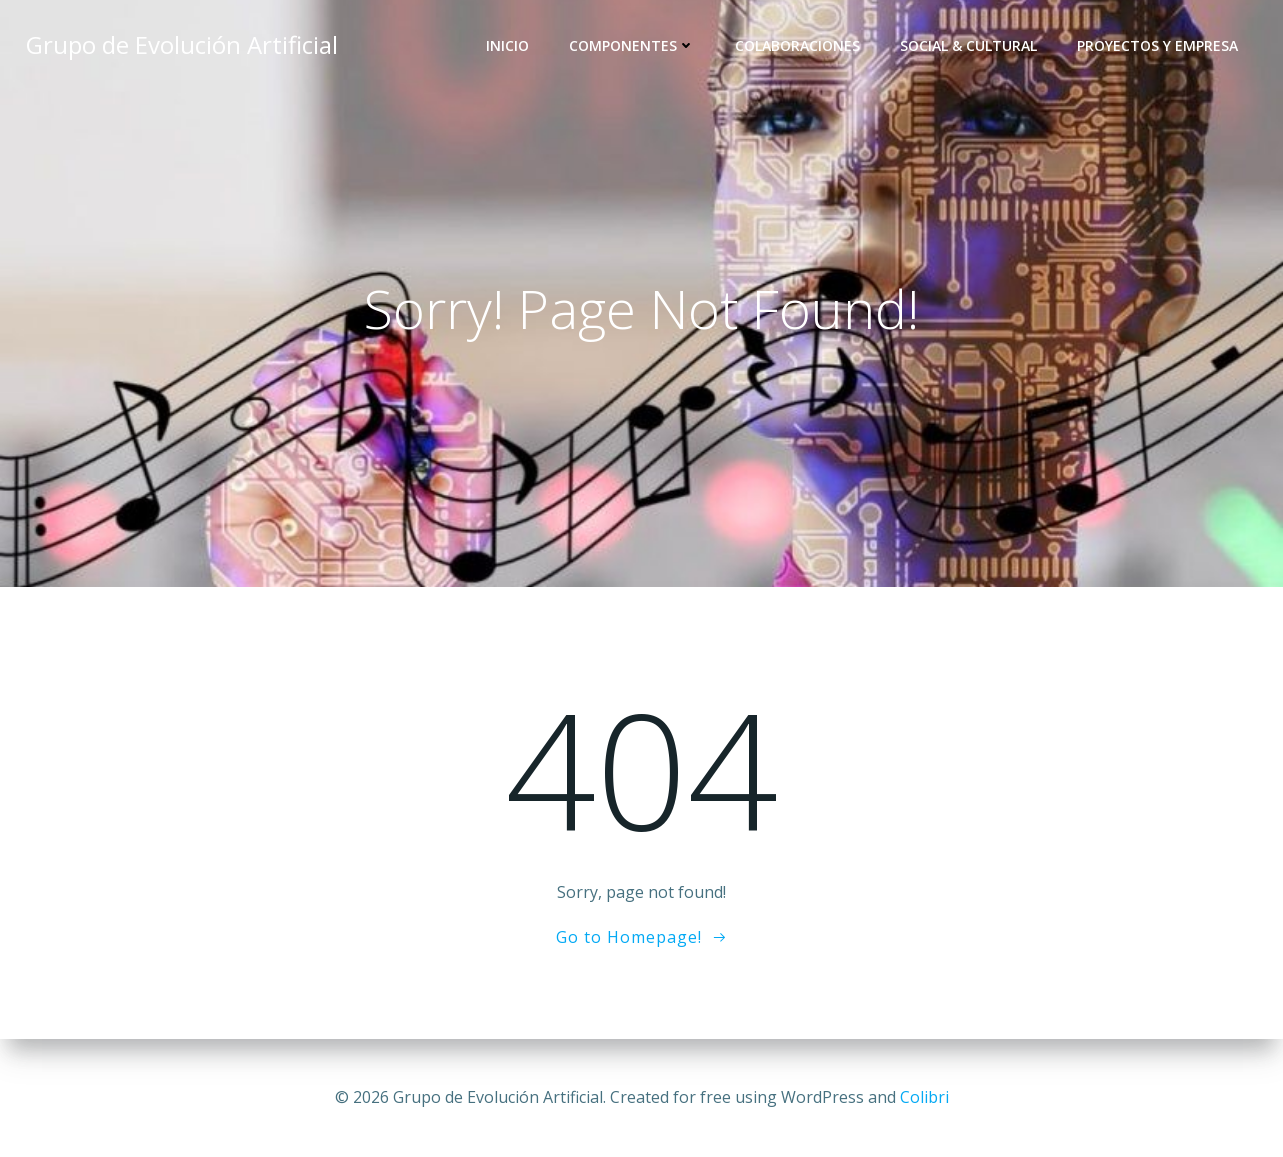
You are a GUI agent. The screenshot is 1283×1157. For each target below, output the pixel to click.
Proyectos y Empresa (1157, 45)
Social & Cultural (968, 45)
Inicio (507, 45)
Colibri (924, 1097)
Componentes (632, 45)
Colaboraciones (797, 45)
